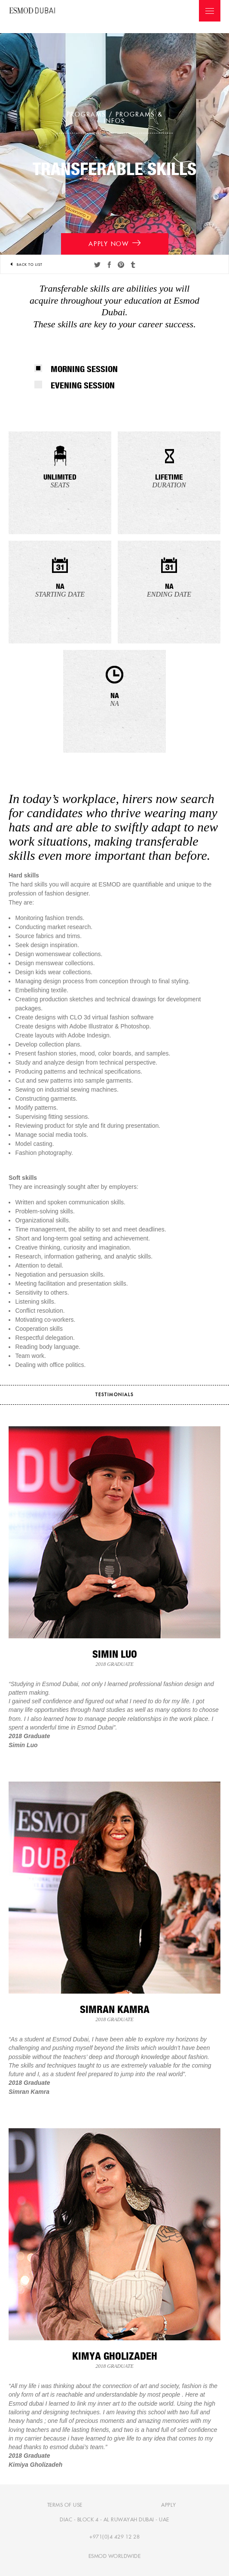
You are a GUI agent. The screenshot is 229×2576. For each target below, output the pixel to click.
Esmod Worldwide (115, 2555)
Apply (168, 2504)
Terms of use (64, 2504)
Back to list (26, 264)
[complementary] (209, 2556)
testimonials (114, 1394)
